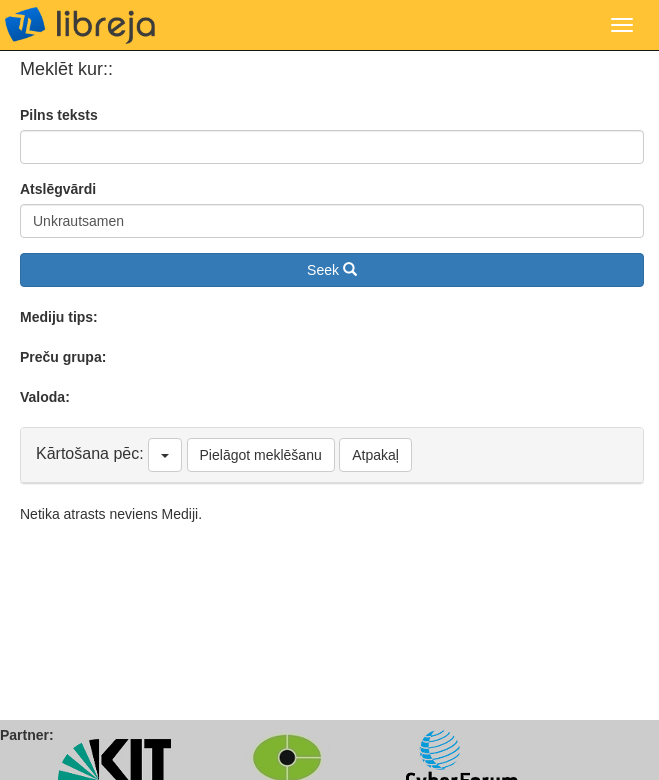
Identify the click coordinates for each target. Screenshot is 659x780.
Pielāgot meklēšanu (261, 455)
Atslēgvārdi (58, 189)
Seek (332, 270)
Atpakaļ (375, 455)
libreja (80, 25)
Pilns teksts (59, 115)
